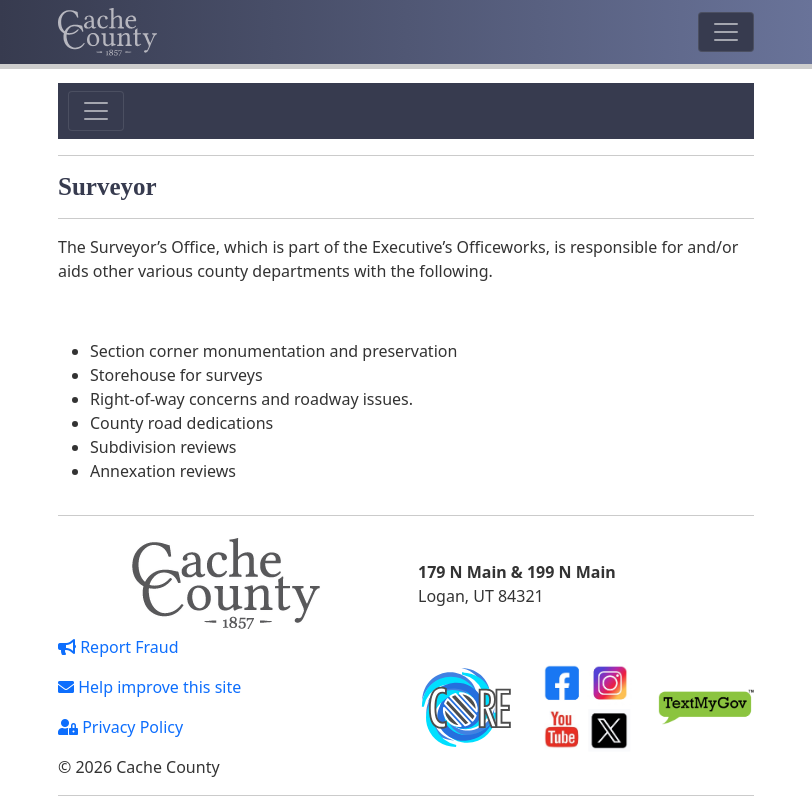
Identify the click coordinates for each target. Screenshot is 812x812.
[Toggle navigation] (726, 32)
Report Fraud (118, 647)
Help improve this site (149, 687)
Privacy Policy (120, 727)
